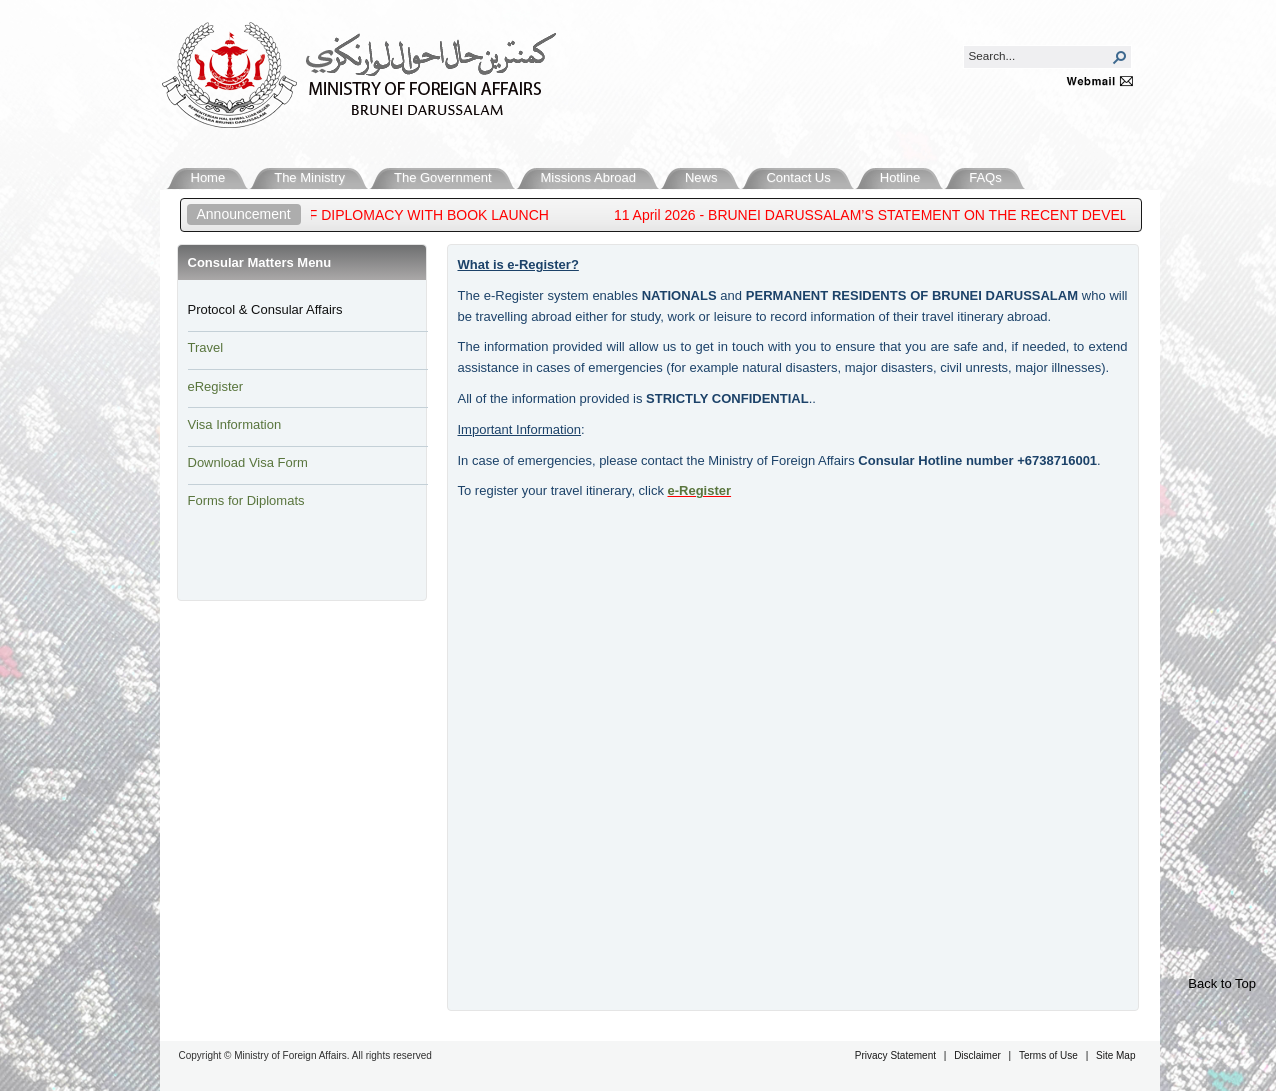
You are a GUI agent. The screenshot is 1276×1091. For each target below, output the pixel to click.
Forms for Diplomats (246, 500)
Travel (206, 347)
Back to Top (1222, 983)
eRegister (216, 386)
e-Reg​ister (700, 490)
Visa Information (235, 424)
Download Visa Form (248, 462)
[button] (1120, 57)
